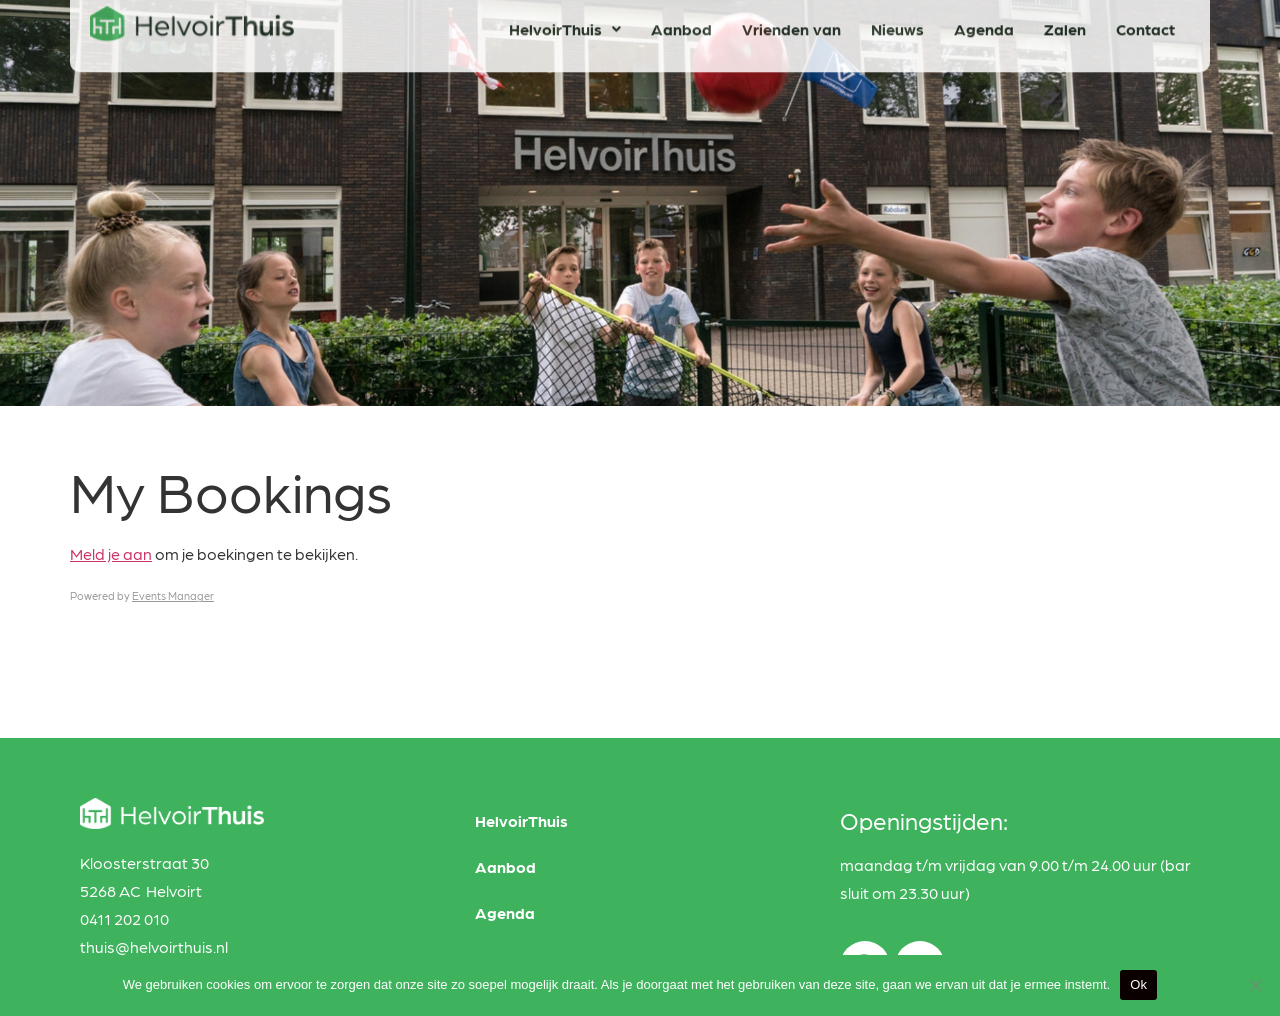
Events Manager (173, 595)
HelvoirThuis (521, 820)
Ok (1138, 984)
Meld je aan (111, 553)
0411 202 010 (124, 918)
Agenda (505, 912)
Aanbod (505, 866)
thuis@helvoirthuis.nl (154, 946)
